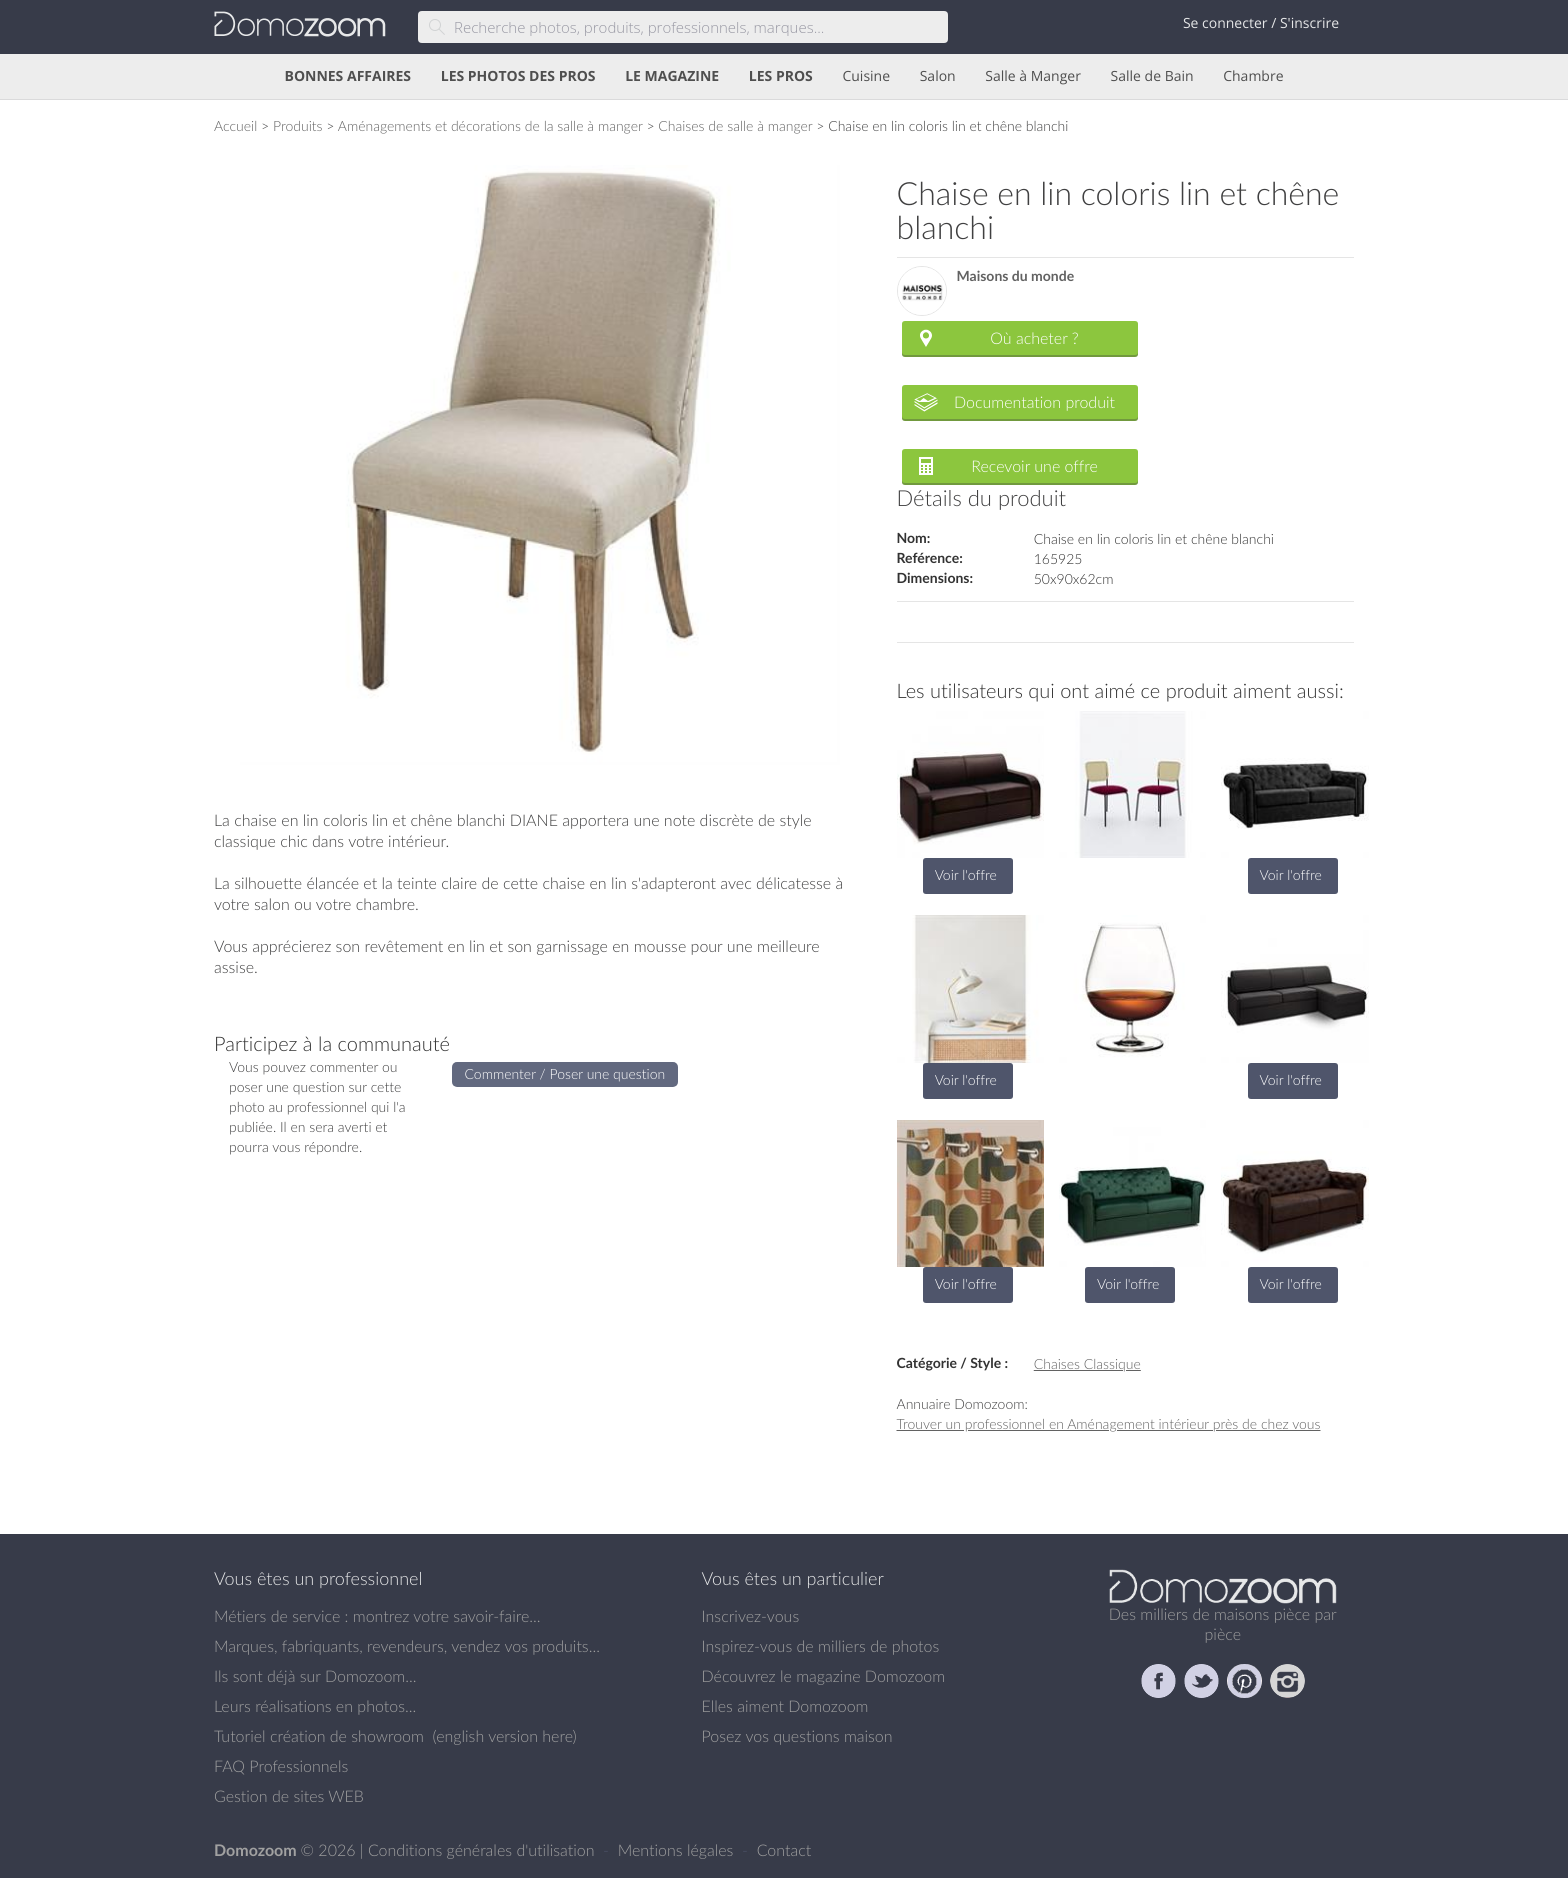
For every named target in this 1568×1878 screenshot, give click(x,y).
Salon (938, 76)
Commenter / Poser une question (565, 1073)
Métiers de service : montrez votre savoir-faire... (377, 1616)
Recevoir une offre (1034, 466)
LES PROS (781, 76)
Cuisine (866, 76)
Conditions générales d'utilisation (483, 1850)
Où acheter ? (1034, 338)
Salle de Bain (1152, 76)
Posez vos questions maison (797, 1736)
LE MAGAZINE (672, 76)
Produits (298, 125)
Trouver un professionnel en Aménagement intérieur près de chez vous (1109, 1423)
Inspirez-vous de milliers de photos (821, 1646)
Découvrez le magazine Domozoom (824, 1676)
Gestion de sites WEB (289, 1796)
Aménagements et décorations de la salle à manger (490, 125)
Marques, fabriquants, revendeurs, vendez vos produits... (407, 1646)
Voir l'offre (966, 874)
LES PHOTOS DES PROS (518, 76)
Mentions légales (678, 1850)
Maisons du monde (1016, 276)
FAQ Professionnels (281, 1766)
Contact (784, 1850)
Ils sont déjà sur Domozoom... (315, 1676)
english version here (504, 1736)
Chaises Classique (1087, 1363)
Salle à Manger (1033, 76)
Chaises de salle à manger (735, 125)
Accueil (235, 125)
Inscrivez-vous (751, 1616)
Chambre (1253, 76)
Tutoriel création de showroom (319, 1736)
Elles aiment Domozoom (785, 1706)
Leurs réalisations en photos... (315, 1706)
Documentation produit (1034, 402)
